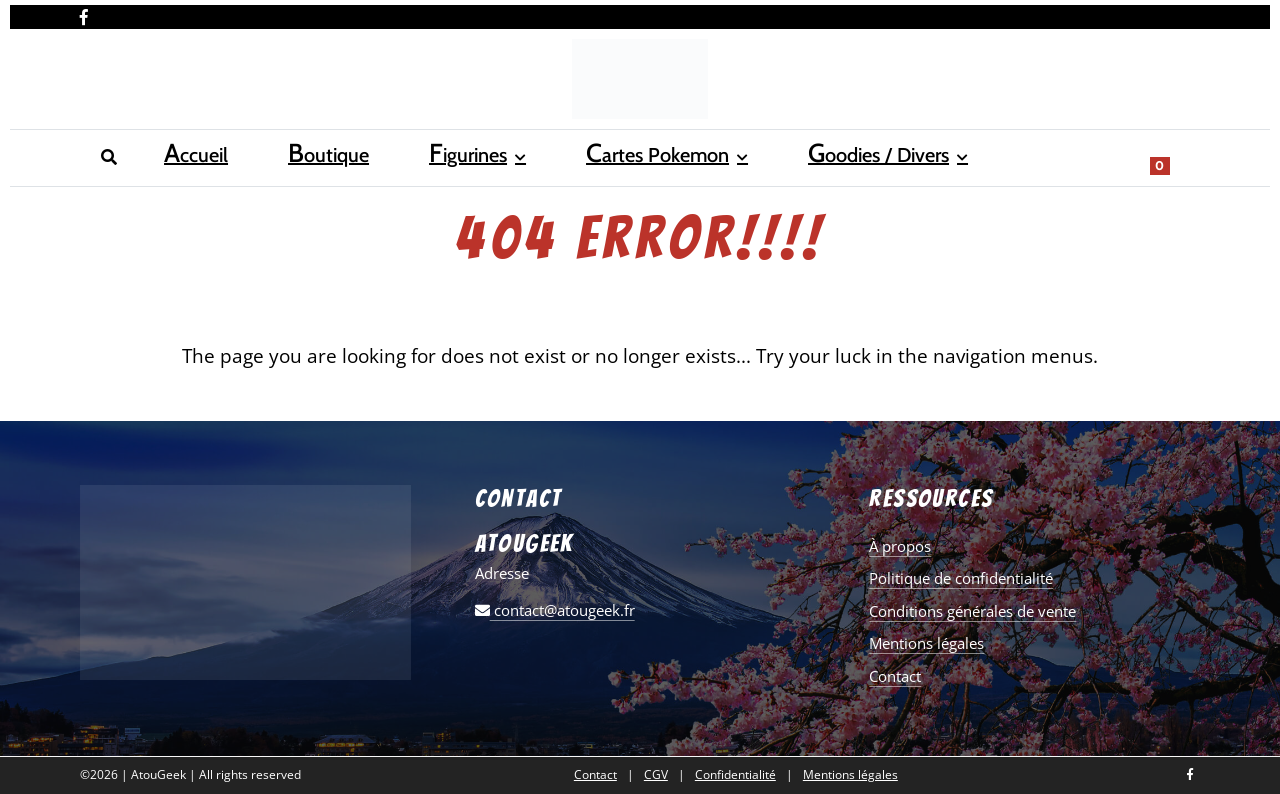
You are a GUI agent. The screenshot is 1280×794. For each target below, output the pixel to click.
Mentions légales (926, 643)
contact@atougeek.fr (555, 610)
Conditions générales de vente (972, 611)
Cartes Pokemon (448, 156)
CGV (656, 775)
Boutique (199, 156)
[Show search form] (1175, 156)
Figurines (299, 156)
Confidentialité (735, 775)
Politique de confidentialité (961, 578)
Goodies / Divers (629, 156)
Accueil (107, 156)
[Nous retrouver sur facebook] (84, 13)
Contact (895, 676)
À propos (900, 546)
